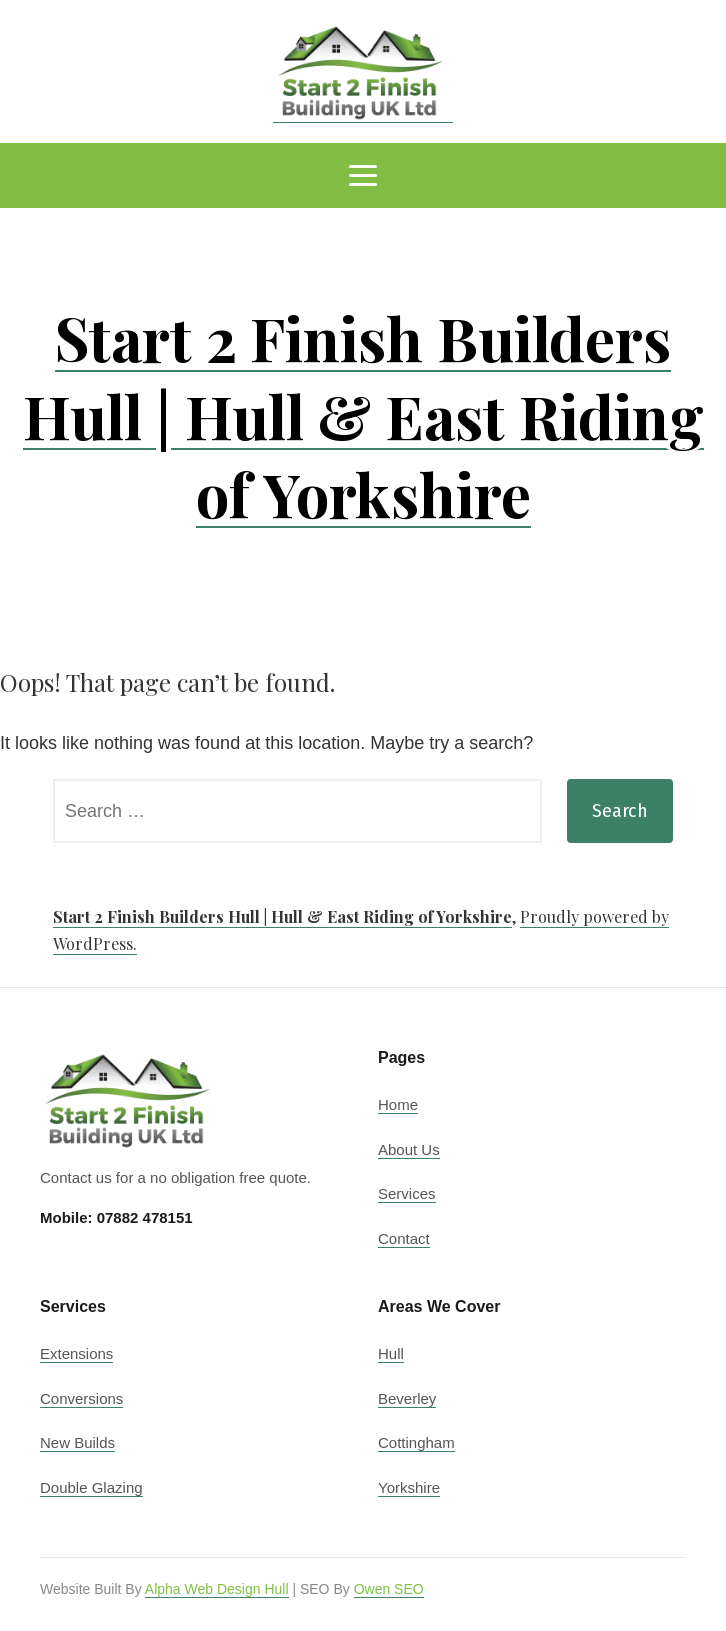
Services (407, 1193)
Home (398, 1104)
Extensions (76, 1353)
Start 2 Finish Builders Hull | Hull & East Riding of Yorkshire (363, 415)
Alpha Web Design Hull (217, 1589)
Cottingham (416, 1442)
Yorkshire (409, 1487)
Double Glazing (91, 1487)
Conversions (81, 1398)
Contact (404, 1238)
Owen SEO (389, 1589)
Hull (391, 1353)
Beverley (407, 1398)
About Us (409, 1149)
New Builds (77, 1442)
